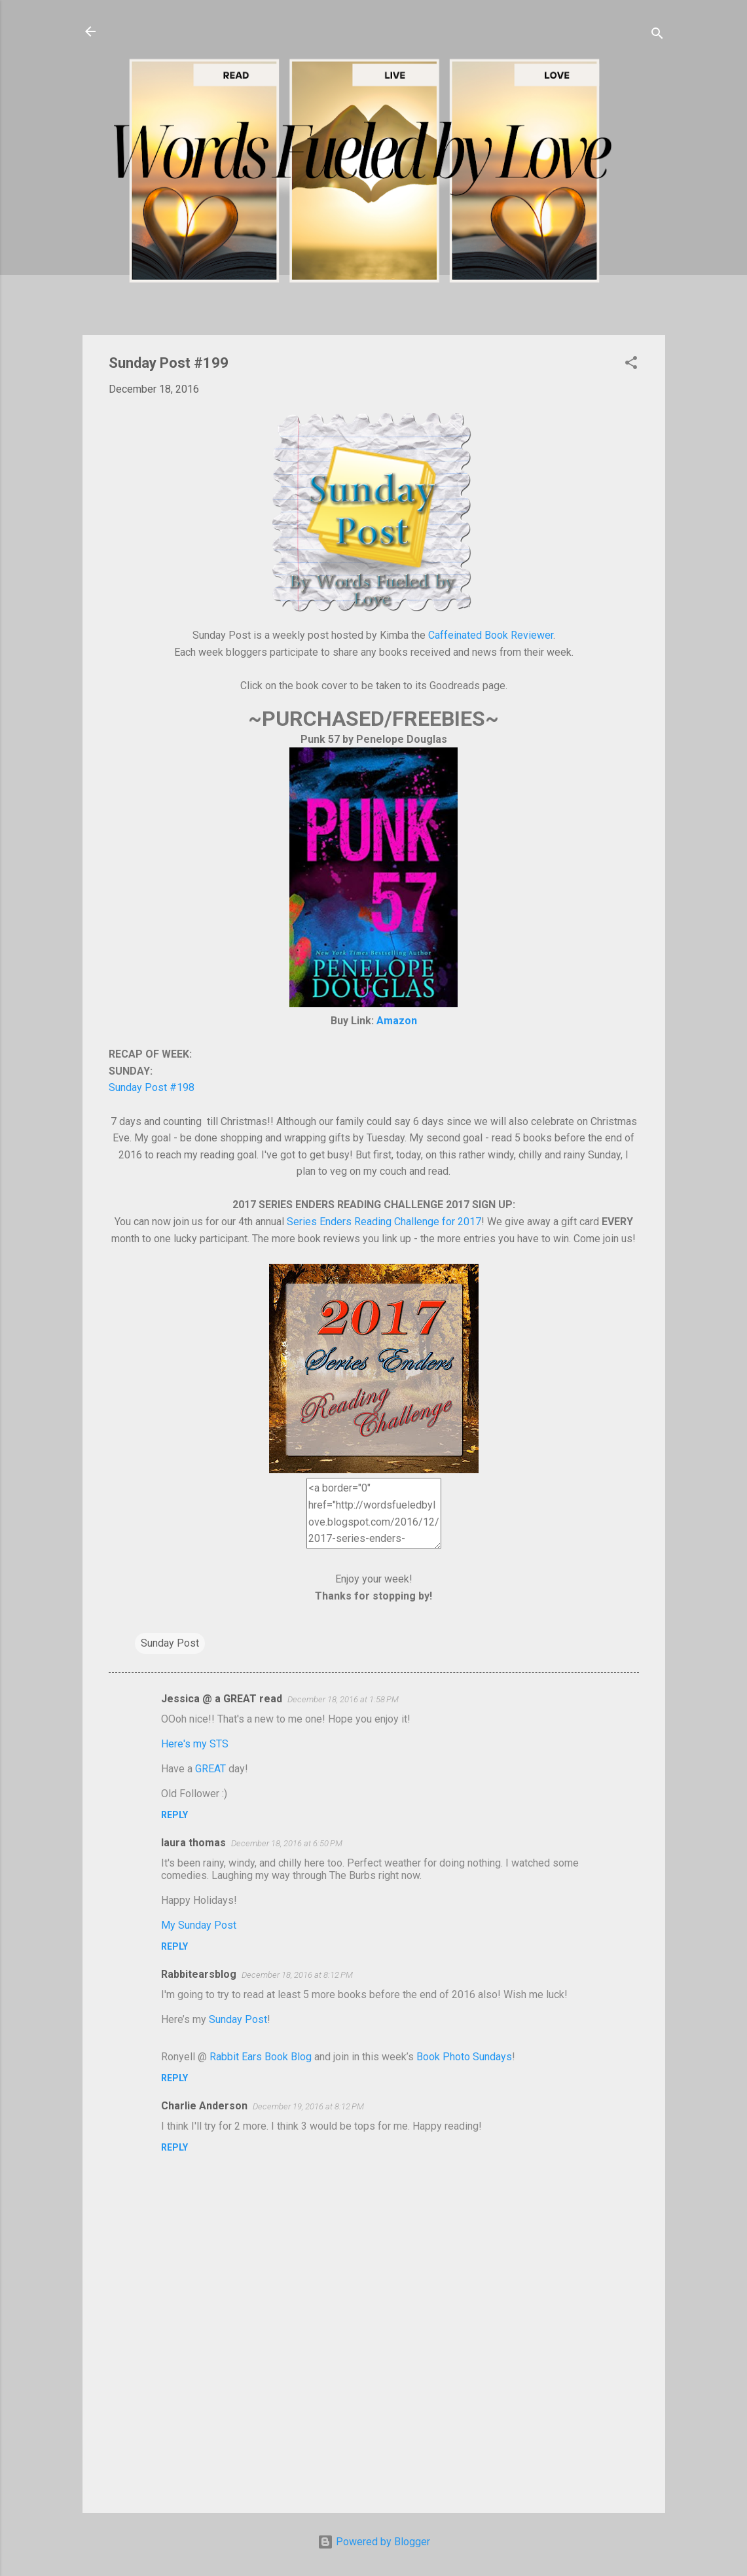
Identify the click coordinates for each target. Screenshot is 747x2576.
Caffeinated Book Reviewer (490, 635)
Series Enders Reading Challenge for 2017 (384, 1221)
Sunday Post (170, 1643)
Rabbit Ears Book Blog (261, 2056)
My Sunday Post (198, 1925)
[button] (631, 365)
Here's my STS (194, 1744)
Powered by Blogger (374, 2541)
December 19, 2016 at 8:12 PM (308, 2106)
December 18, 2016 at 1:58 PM (343, 1699)
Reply (174, 1815)
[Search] (657, 36)
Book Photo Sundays (464, 2056)
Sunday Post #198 (151, 1087)
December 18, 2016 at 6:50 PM (286, 1843)
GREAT (210, 1768)
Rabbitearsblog (198, 1974)
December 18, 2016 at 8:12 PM (297, 1975)
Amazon (396, 1020)
